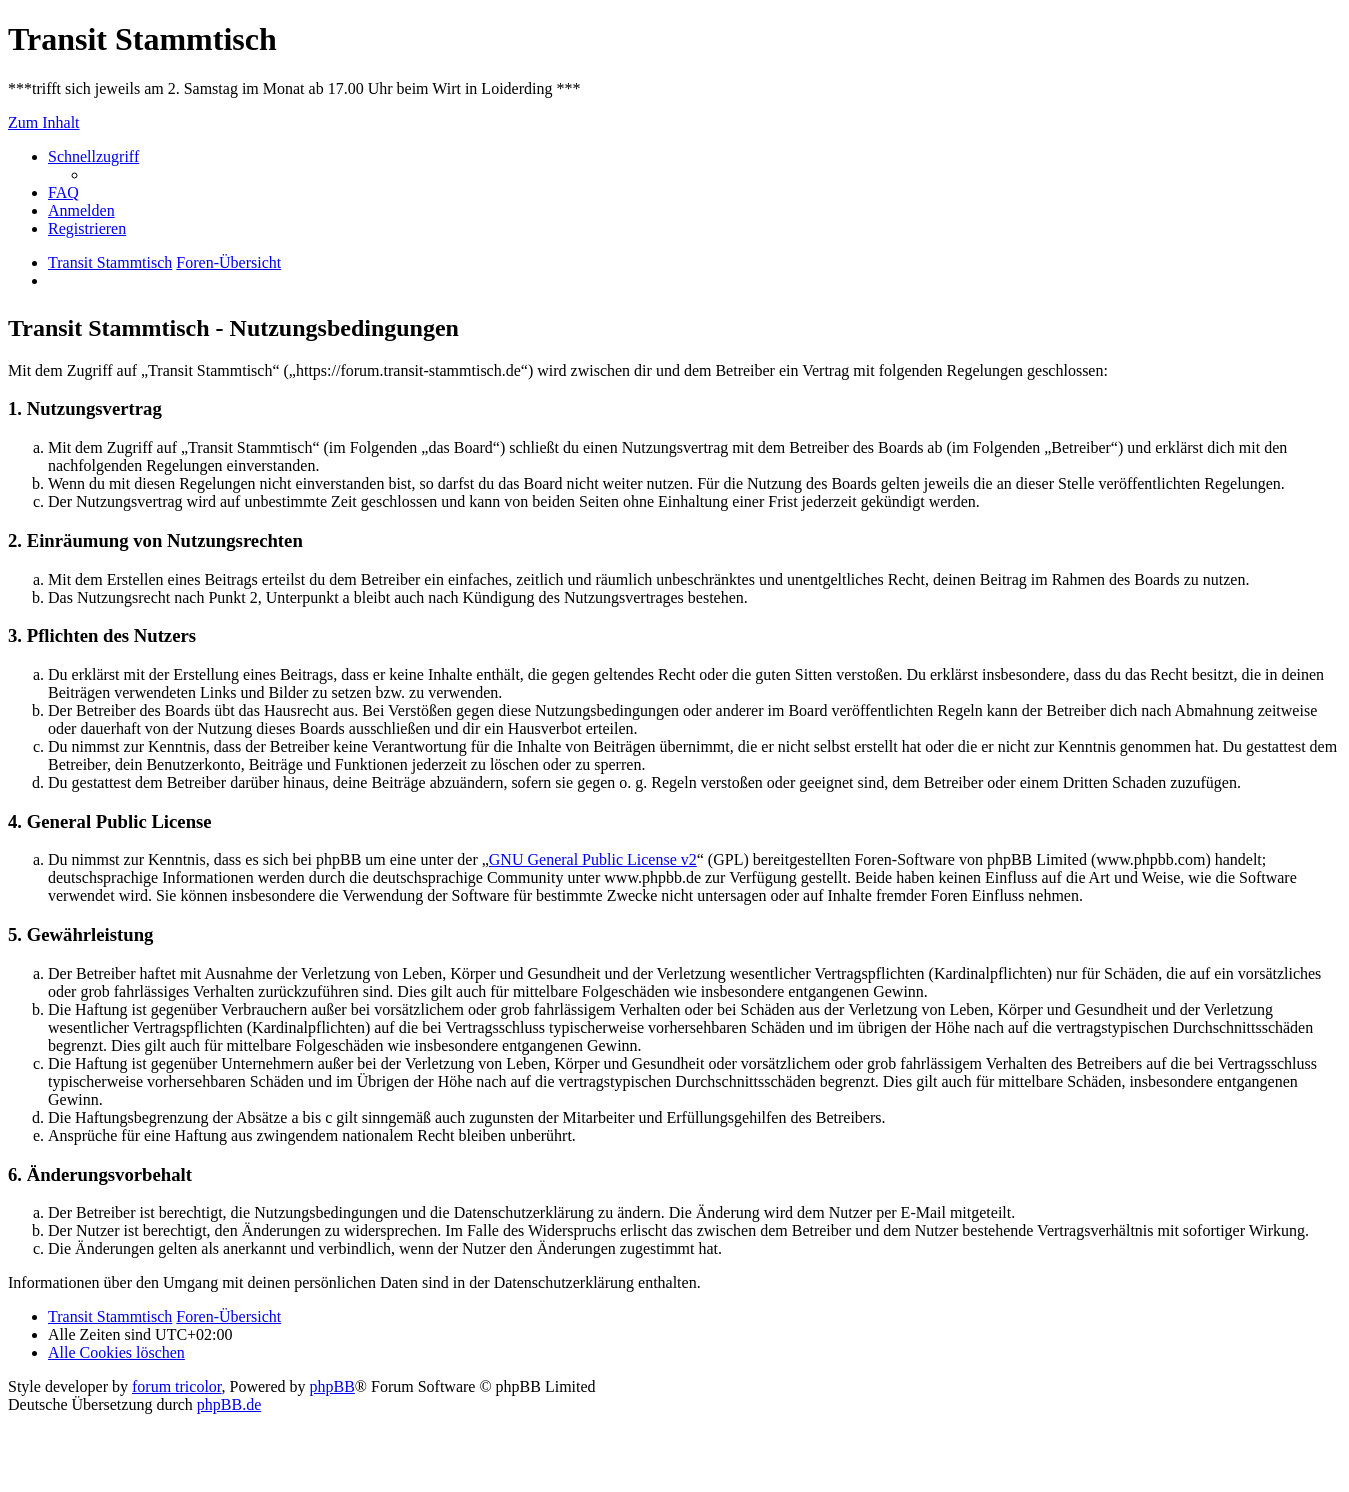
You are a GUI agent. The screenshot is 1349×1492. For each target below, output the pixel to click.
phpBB (332, 1386)
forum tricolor (177, 1386)
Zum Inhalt (44, 122)
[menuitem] (63, 192)
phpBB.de (229, 1404)
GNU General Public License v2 (593, 859)
